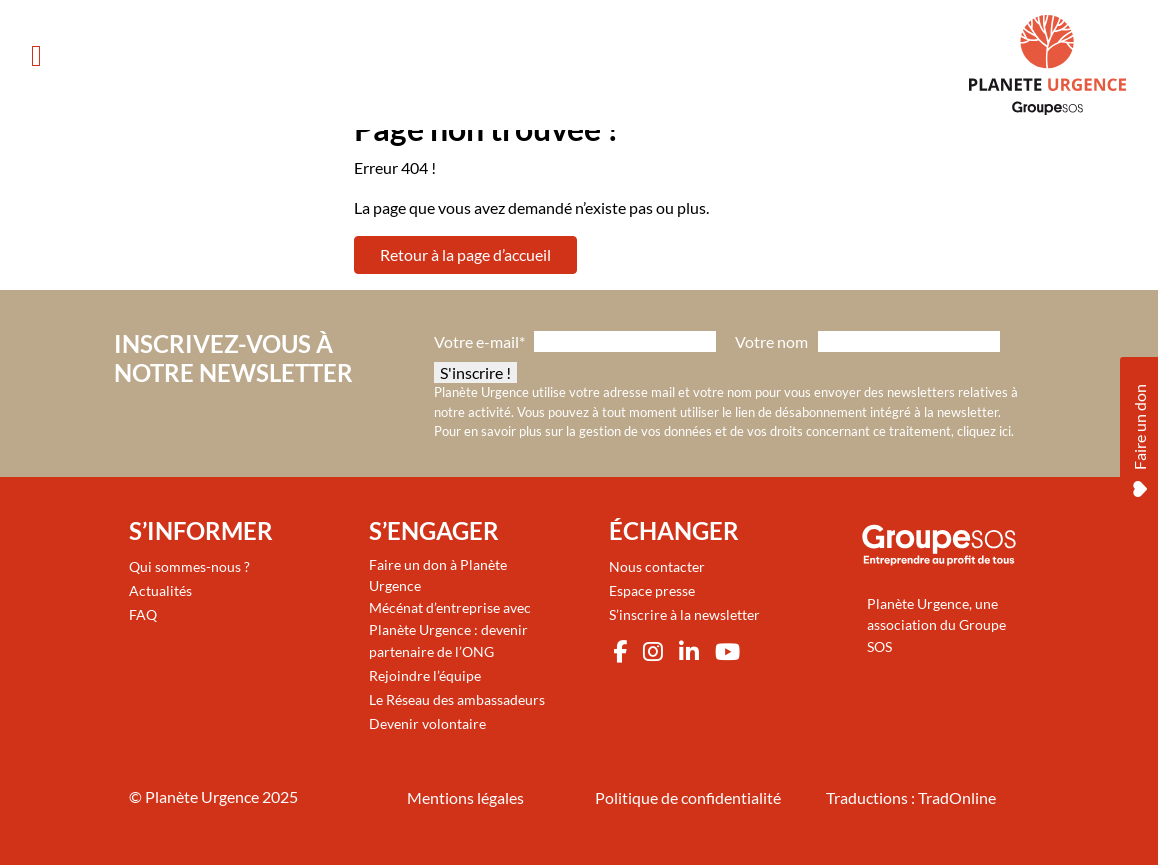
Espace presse (652, 590)
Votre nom (771, 341)
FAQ (143, 614)
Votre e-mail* (479, 341)
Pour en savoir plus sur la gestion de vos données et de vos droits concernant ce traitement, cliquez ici (722, 431)
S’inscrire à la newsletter (684, 614)
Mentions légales (465, 797)
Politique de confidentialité (688, 797)
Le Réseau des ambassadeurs (457, 699)
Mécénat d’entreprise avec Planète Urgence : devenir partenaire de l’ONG (450, 629)
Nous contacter (657, 566)
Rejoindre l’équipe (425, 675)
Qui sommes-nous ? (189, 566)
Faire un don (1139, 437)
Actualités (160, 590)
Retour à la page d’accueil (465, 254)
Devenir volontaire (427, 723)
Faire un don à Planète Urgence (438, 575)
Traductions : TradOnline (911, 797)
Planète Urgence (202, 796)
